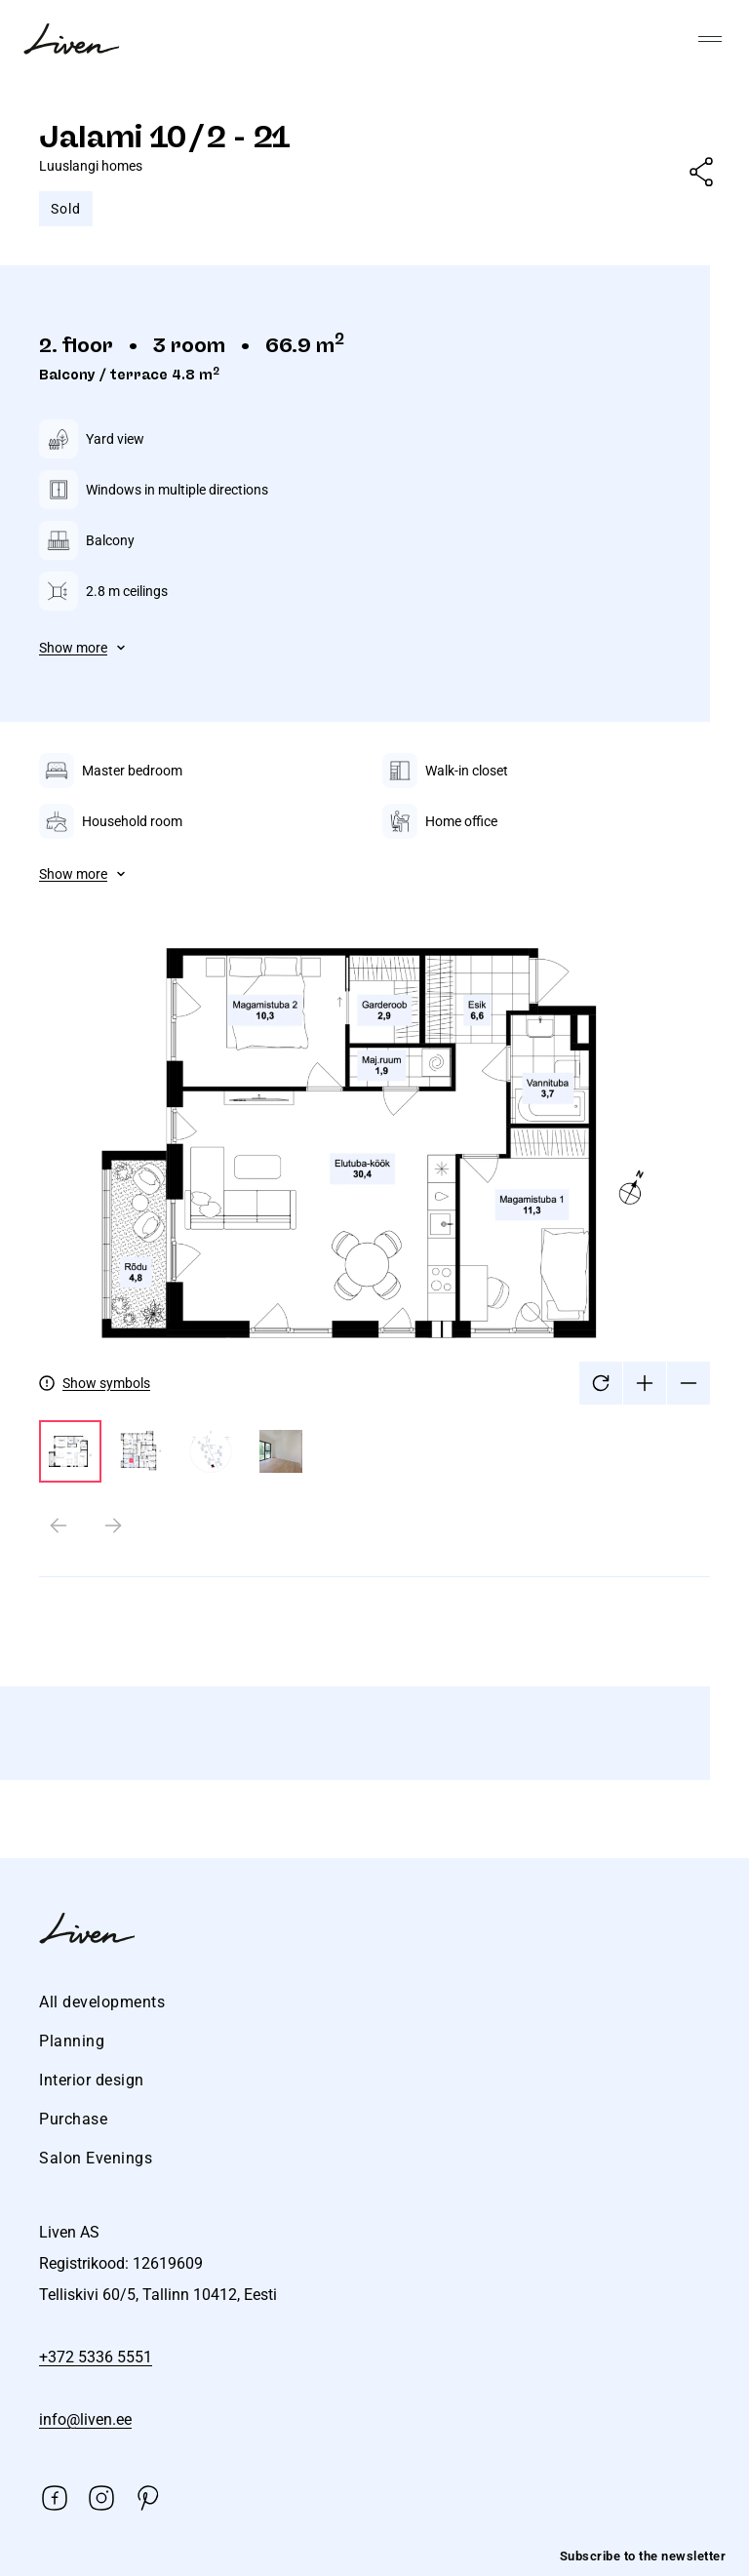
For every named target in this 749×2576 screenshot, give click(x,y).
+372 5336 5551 (95, 2357)
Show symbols (106, 1383)
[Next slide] (113, 1525)
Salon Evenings (95, 2158)
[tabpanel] (374, 1180)
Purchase (73, 2119)
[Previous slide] (58, 1525)
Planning (71, 2041)
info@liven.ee (85, 2419)
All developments (102, 2002)
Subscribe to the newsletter (643, 2556)
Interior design (91, 2080)
